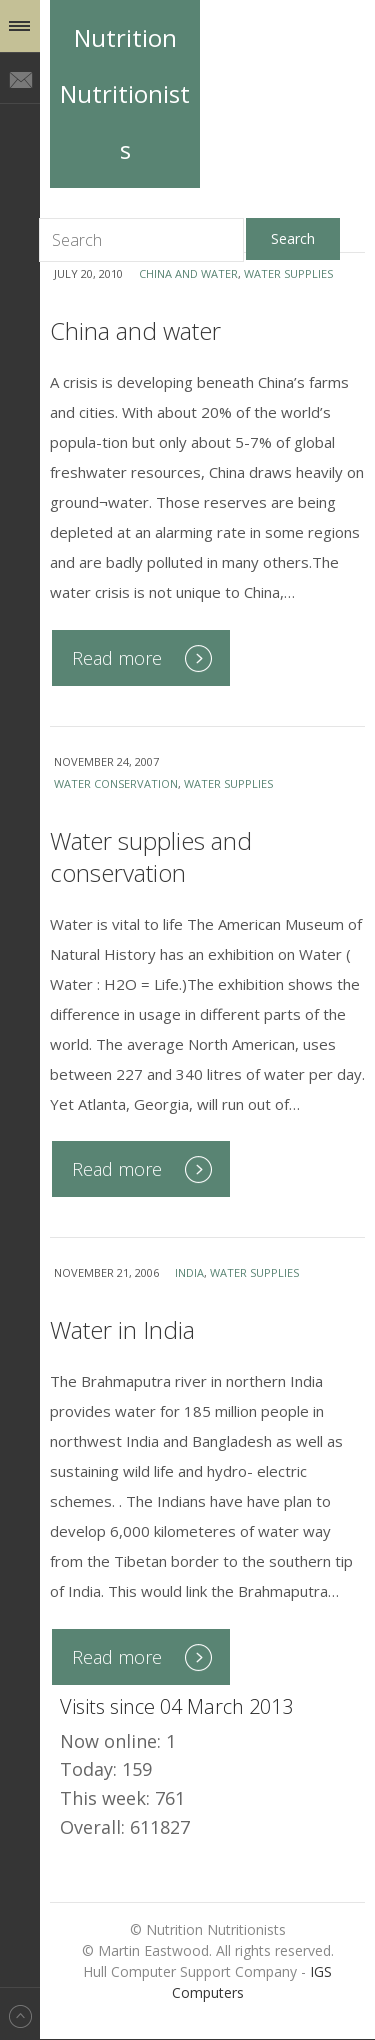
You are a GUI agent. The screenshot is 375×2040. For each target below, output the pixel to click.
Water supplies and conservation (151, 856)
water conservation (116, 783)
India (189, 1272)
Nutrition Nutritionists (125, 93)
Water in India (122, 1329)
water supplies (288, 273)
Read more (117, 658)
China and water (188, 273)
